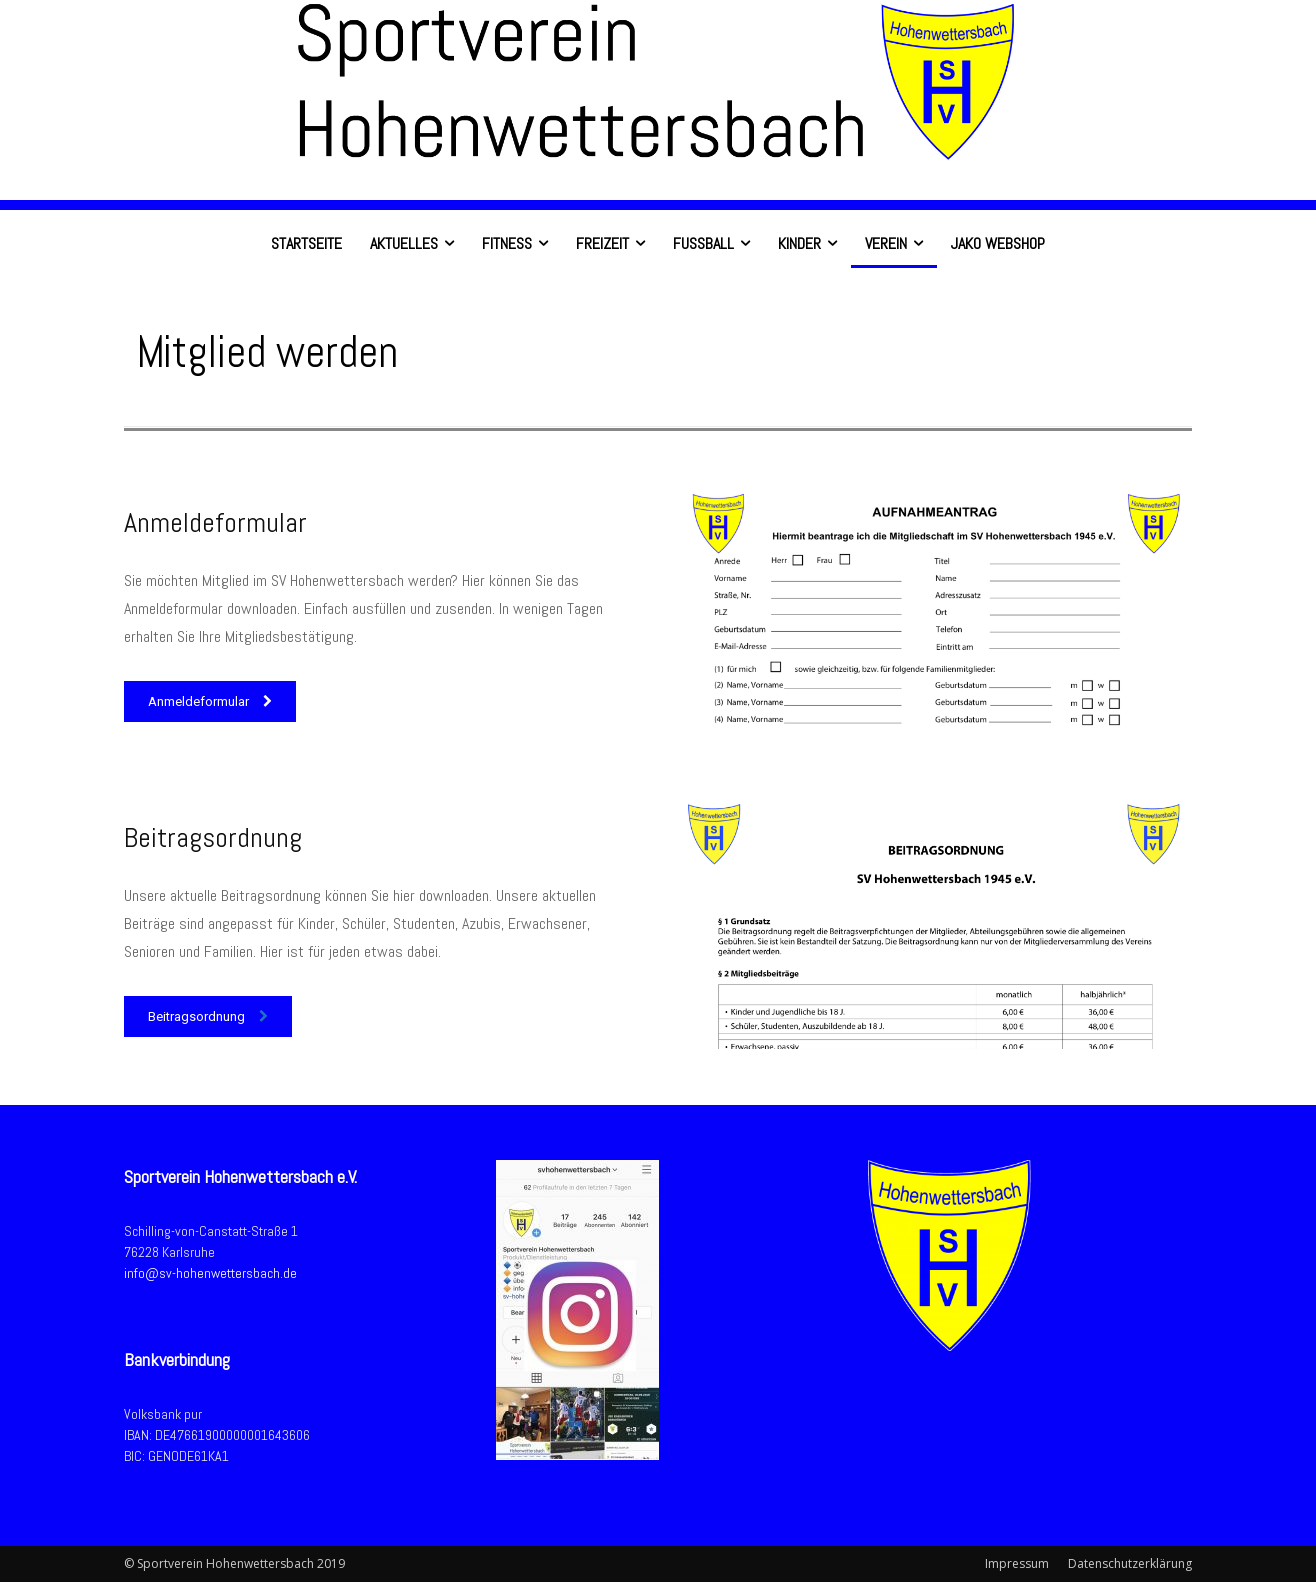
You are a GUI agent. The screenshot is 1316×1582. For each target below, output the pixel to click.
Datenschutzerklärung (1130, 1563)
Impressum (1017, 1563)
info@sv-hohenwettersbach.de (210, 1273)
